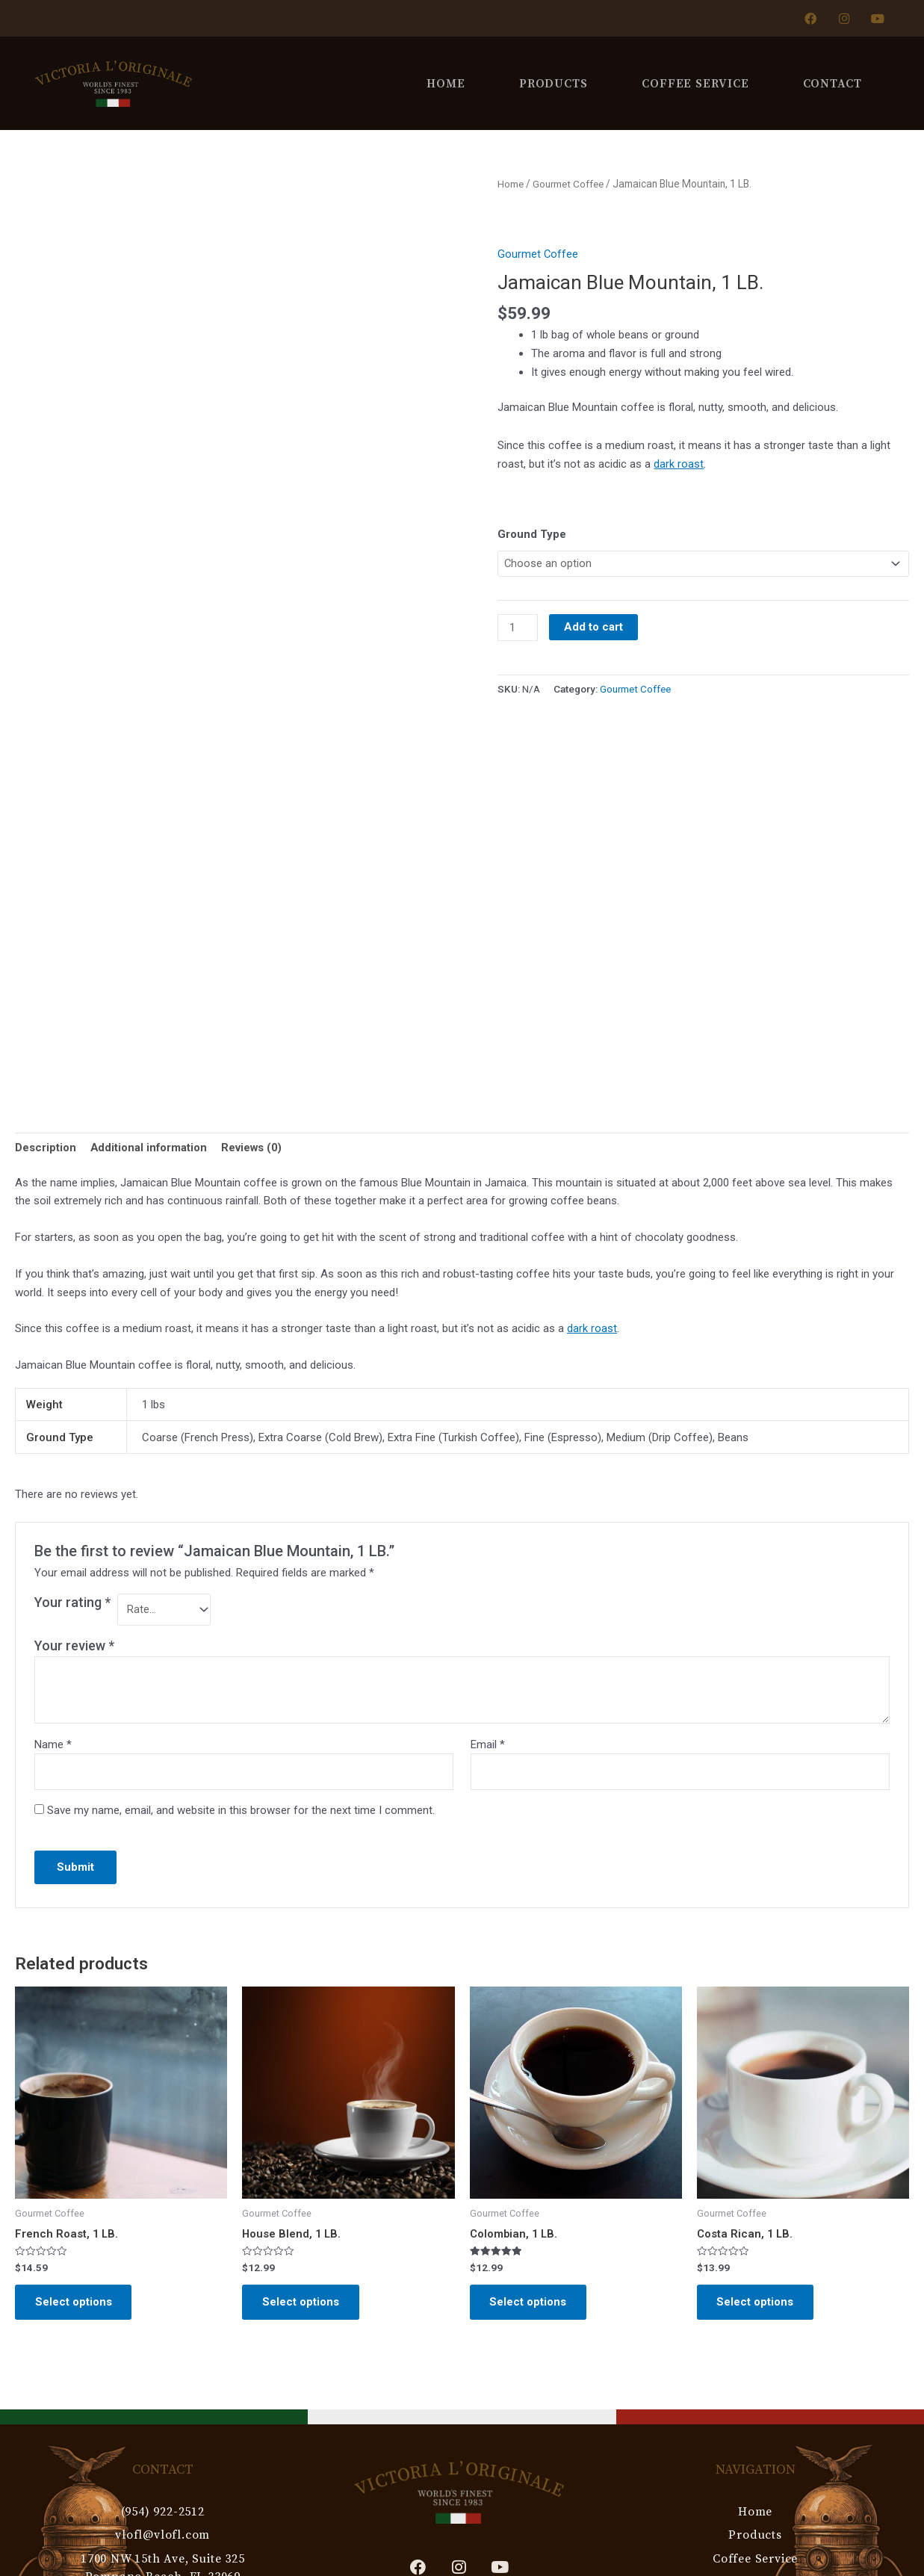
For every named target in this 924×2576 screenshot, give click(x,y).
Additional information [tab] (149, 1147)
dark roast (679, 463)
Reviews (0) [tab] (254, 1147)
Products (553, 82)
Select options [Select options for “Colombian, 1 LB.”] (530, 2305)
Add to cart (594, 627)
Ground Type (531, 533)
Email (488, 1745)
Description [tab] (45, 1147)
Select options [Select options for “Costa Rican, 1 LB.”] (757, 2305)
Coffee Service (695, 82)
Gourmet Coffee (570, 184)
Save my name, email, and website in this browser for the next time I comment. (241, 1811)
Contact (832, 82)
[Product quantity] (517, 628)
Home (446, 82)
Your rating (72, 1602)
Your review (74, 1646)
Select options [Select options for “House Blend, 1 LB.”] (302, 2305)
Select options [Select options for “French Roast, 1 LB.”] (75, 2305)
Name (53, 1745)
